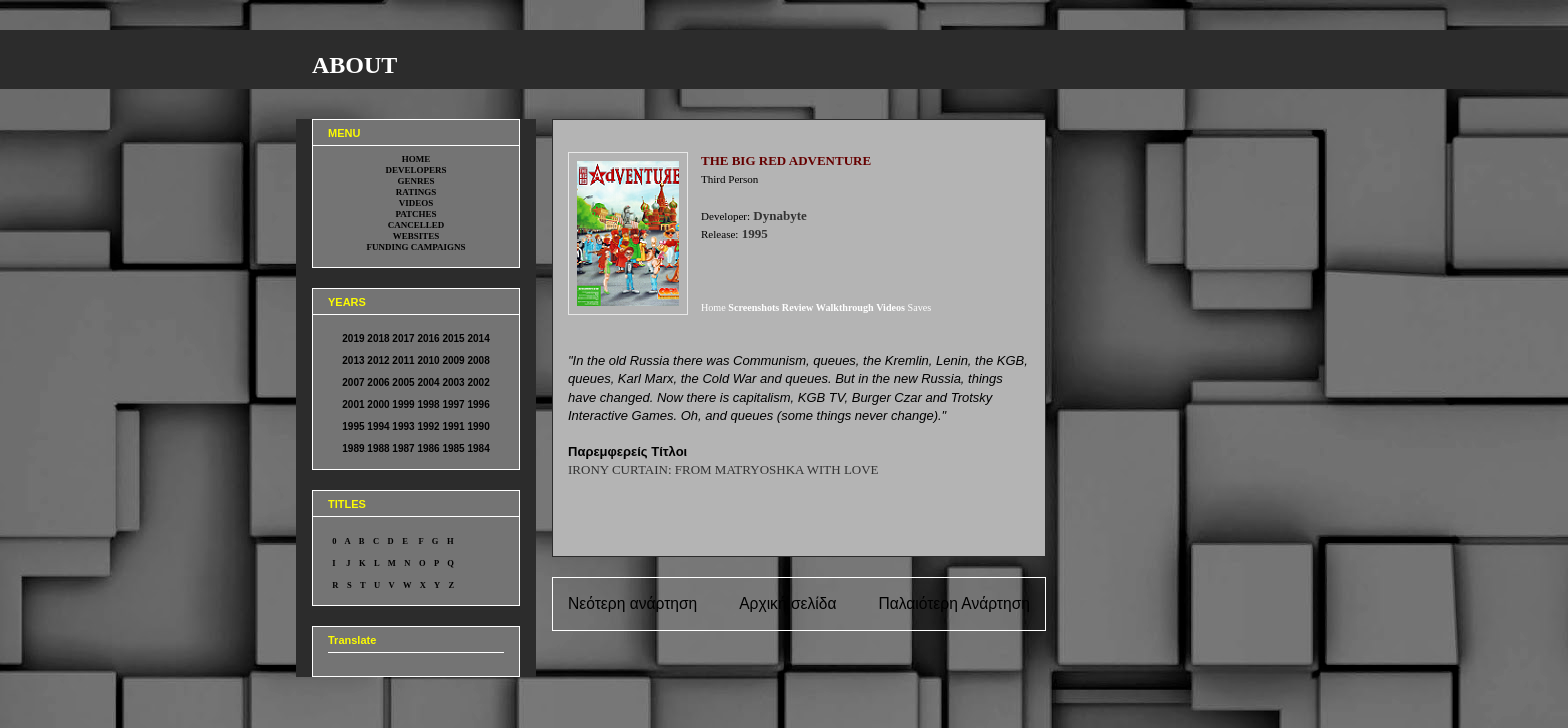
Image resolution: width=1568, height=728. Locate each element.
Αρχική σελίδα (787, 603)
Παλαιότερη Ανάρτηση (954, 603)
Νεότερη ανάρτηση (632, 603)
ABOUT (354, 65)
